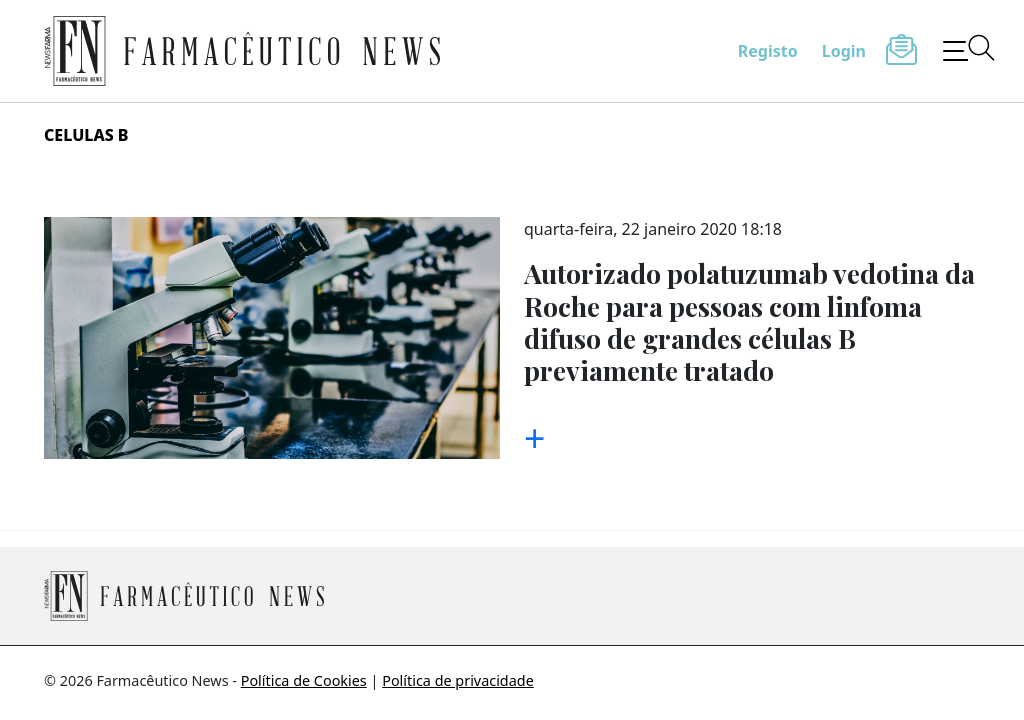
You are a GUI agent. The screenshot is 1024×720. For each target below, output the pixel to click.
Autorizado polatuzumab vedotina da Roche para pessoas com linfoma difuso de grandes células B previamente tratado (749, 321)
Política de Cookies (304, 680)
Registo (768, 51)
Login (844, 51)
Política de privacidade (458, 680)
